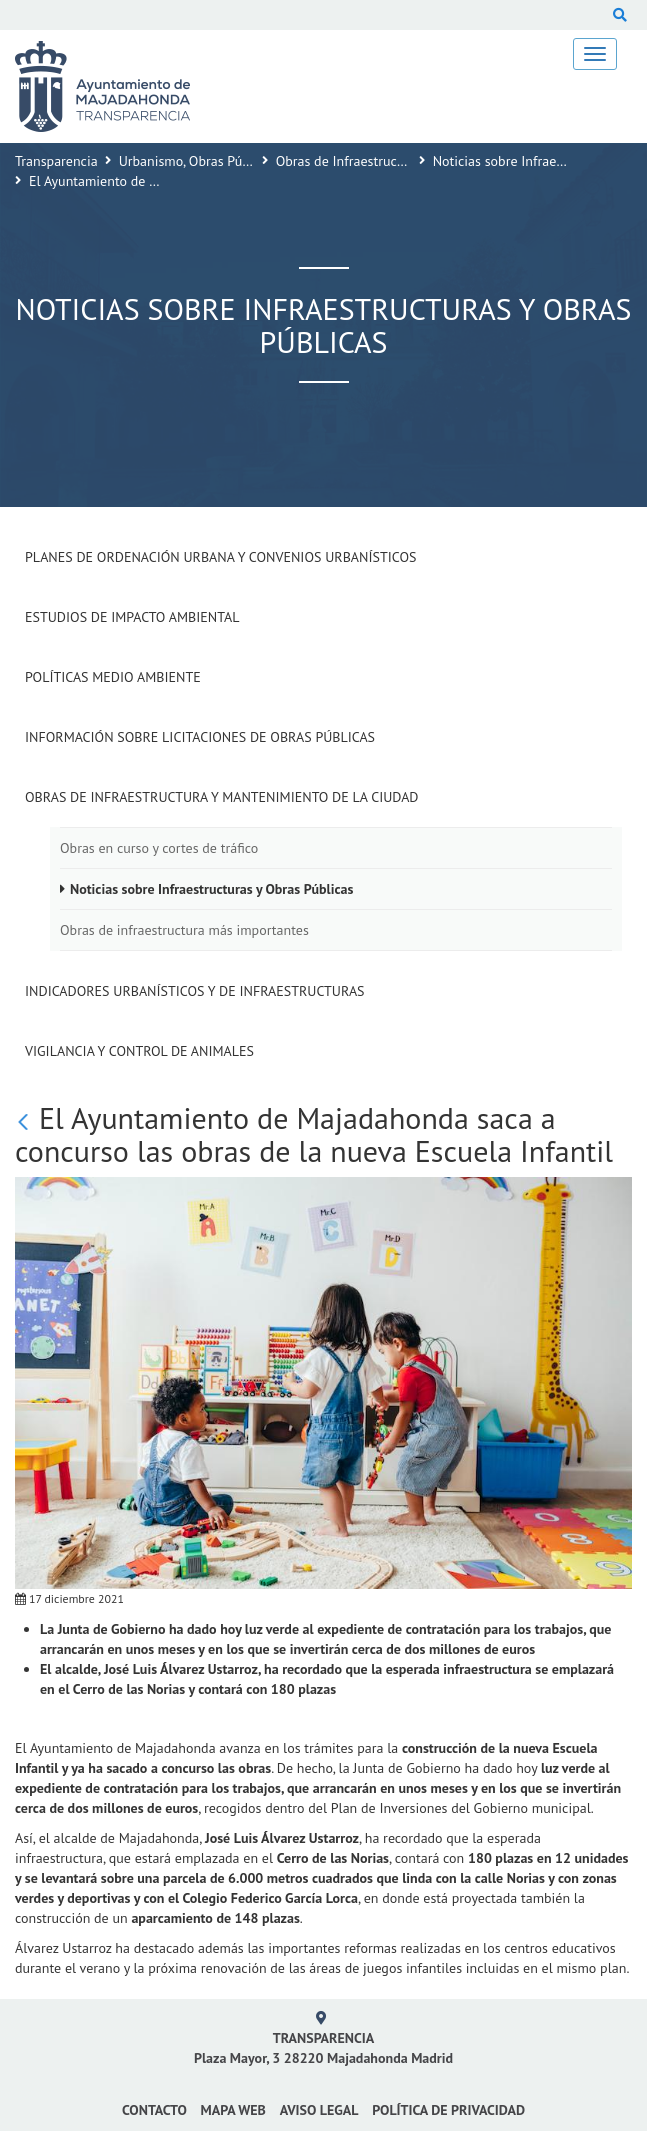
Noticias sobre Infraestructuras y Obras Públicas (211, 889)
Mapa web (233, 2110)
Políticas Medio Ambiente (113, 677)
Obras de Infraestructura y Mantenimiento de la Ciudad (222, 797)
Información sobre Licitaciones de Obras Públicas (200, 737)
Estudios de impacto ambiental (132, 617)
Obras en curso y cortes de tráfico (159, 848)
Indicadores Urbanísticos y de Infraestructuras (195, 991)
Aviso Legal (319, 2110)
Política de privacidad (448, 2110)
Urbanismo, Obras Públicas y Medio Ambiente (253, 161)
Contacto (154, 2110)
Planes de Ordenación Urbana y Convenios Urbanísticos (220, 557)
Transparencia (56, 161)
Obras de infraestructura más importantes (184, 930)
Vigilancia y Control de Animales (139, 1051)
